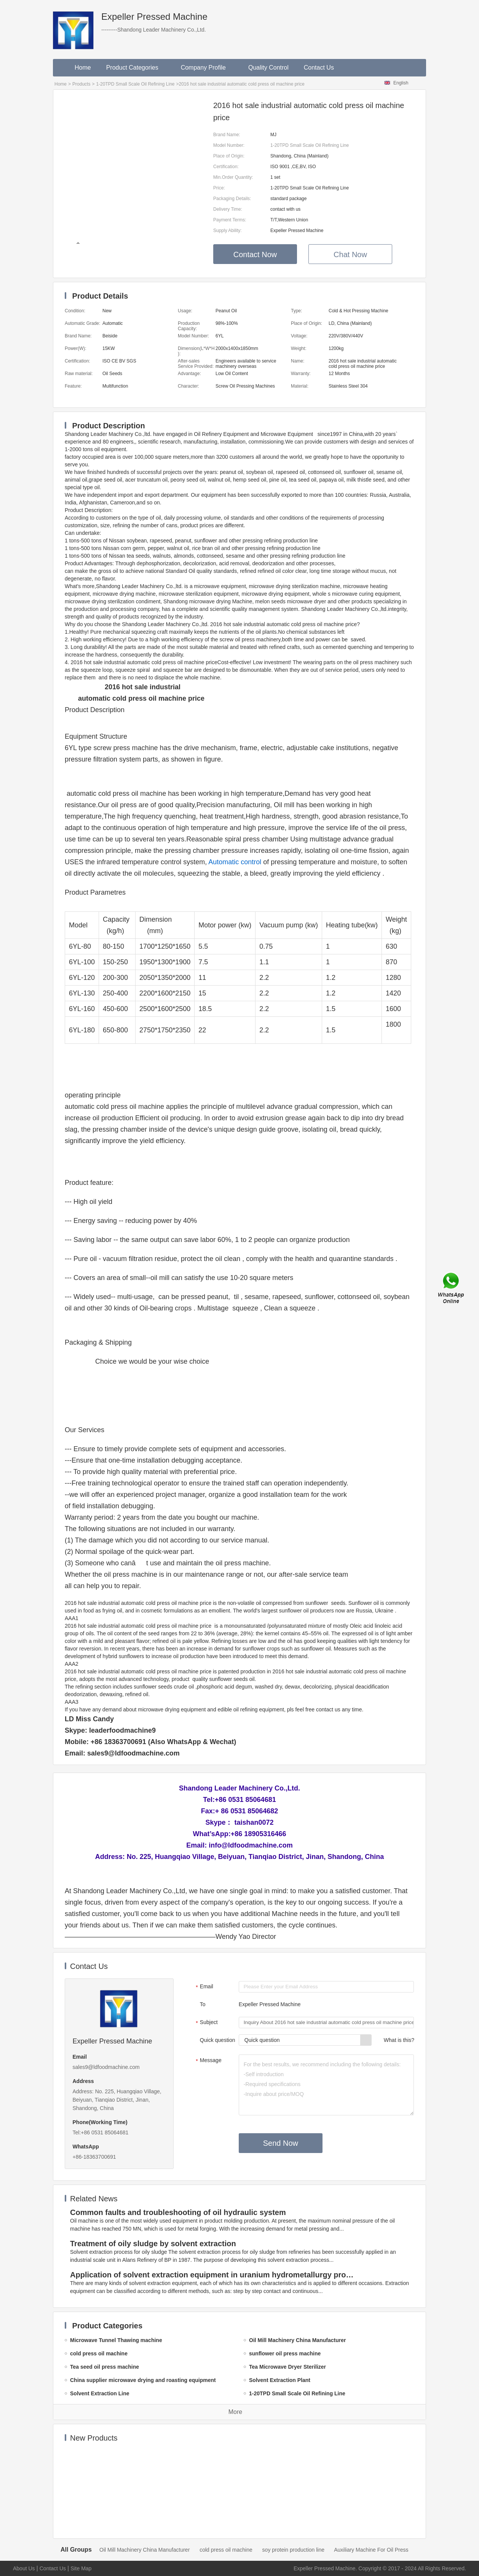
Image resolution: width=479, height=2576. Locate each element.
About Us (24, 2568)
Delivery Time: (227, 209)
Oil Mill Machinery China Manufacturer (144, 2550)
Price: (219, 188)
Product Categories (136, 67)
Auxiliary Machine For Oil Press (371, 2550)
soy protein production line (293, 2550)
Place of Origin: (228, 156)
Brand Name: (226, 134)
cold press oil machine (226, 2550)
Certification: (226, 166)
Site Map (80, 2568)
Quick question (217, 2040)
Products (81, 84)
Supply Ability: (227, 230)
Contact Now (255, 254)
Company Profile (207, 67)
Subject (206, 2023)
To (203, 2004)
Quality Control (268, 67)
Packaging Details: (232, 198)
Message (208, 2061)
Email (203, 1987)
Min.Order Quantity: (233, 177)
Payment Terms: (229, 220)
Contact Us (319, 67)
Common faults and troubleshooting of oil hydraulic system (178, 2212)
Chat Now (350, 254)
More (235, 2412)
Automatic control (234, 862)
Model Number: (228, 145)
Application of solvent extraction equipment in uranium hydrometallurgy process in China (213, 2275)
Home (83, 67)
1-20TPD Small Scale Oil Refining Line (135, 84)
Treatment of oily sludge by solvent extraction (153, 2243)
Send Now (280, 2143)
